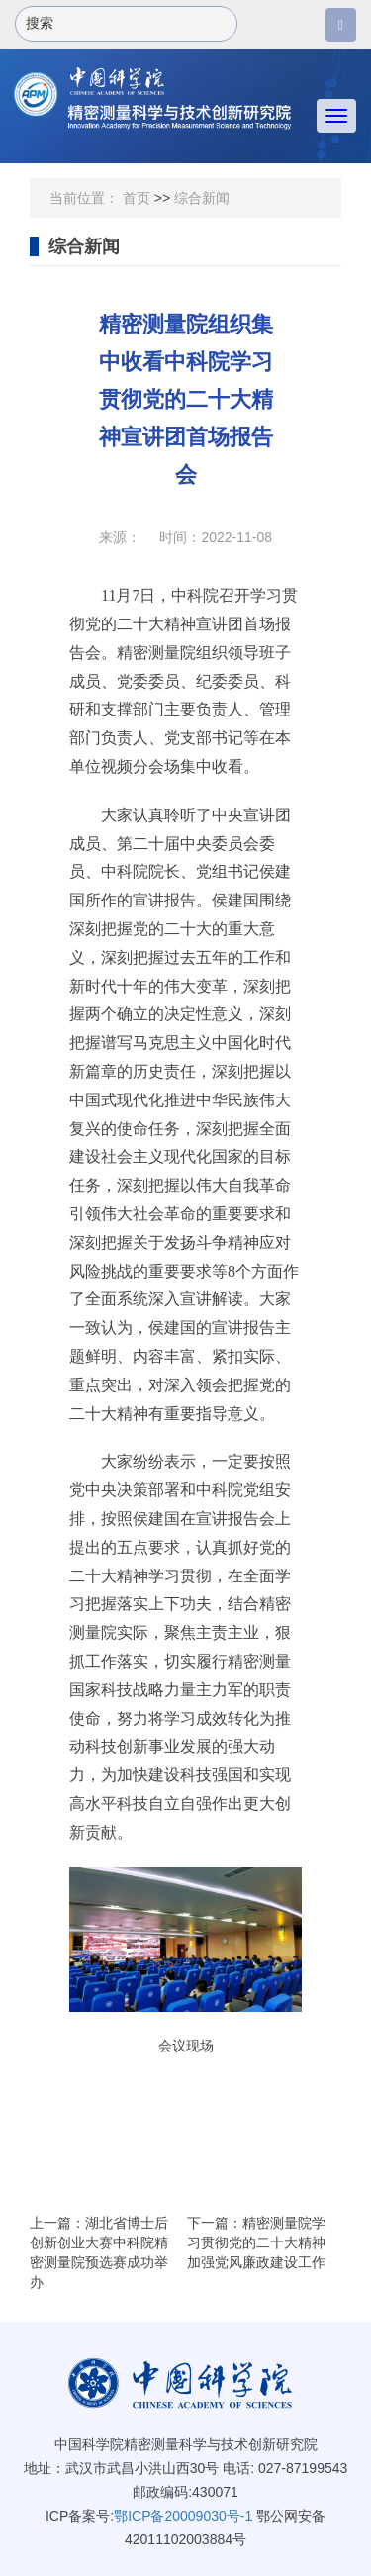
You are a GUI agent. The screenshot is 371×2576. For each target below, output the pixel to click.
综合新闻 (202, 198)
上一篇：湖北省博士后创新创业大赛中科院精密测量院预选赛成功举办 (99, 2252)
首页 (136, 198)
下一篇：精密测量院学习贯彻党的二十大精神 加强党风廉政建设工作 (256, 2242)
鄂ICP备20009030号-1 (183, 2516)
